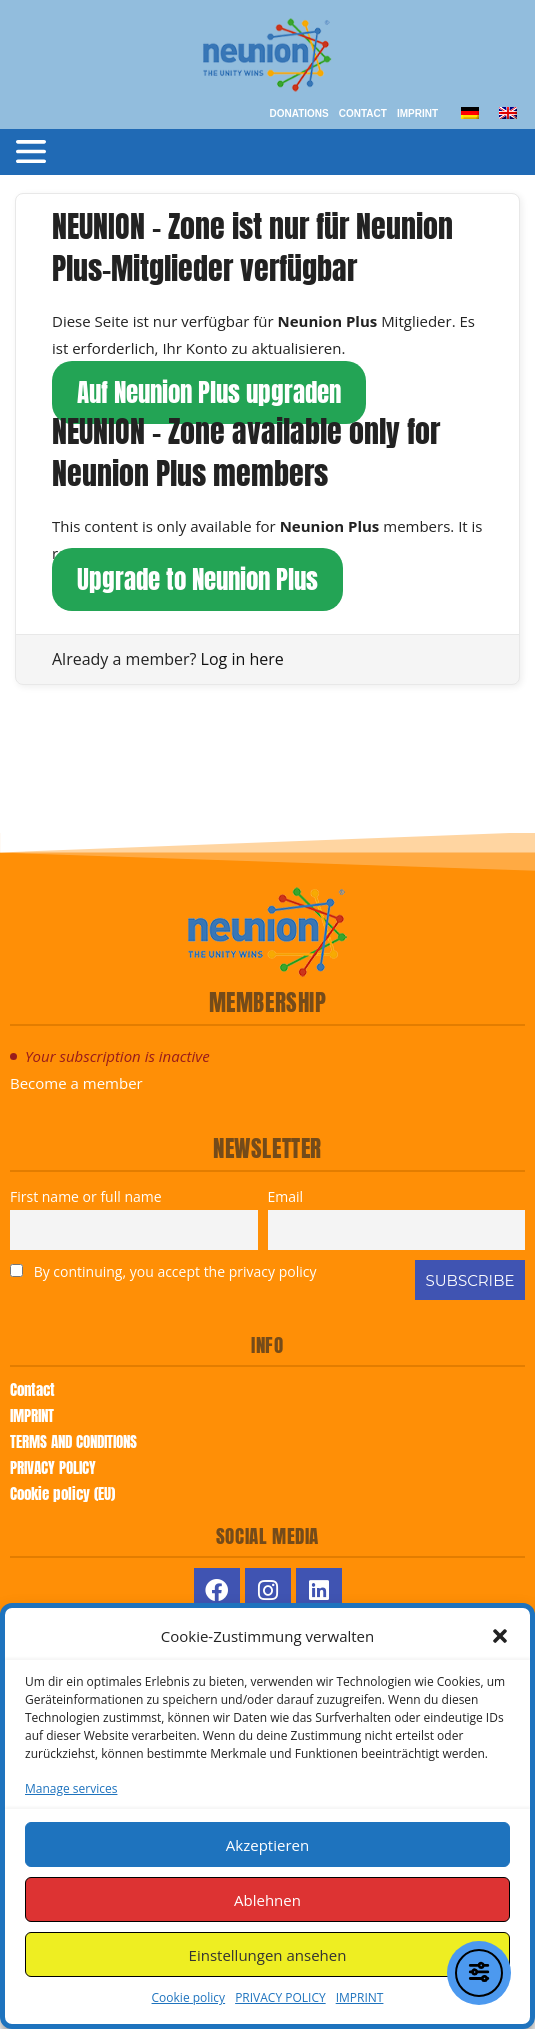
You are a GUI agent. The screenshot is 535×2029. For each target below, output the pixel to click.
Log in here (242, 659)
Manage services (71, 1788)
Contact (363, 113)
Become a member (76, 1083)
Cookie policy (189, 1997)
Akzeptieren (267, 1845)
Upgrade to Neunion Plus (197, 579)
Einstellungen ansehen (268, 1955)
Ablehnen (267, 1900)
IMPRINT (360, 1997)
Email (286, 1196)
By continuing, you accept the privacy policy (163, 1271)
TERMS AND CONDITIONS (73, 1441)
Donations (298, 113)
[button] (500, 1636)
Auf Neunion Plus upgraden (209, 392)
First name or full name (86, 1196)
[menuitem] (470, 111)
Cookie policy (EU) (62, 1493)
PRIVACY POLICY (280, 1997)
